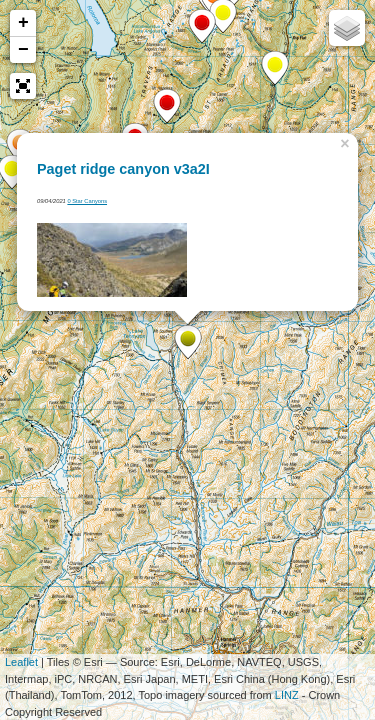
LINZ (287, 695)
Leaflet (21, 662)
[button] (23, 86)
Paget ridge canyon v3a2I (123, 169)
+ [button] (23, 23)
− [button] (23, 50)
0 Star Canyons (87, 201)
